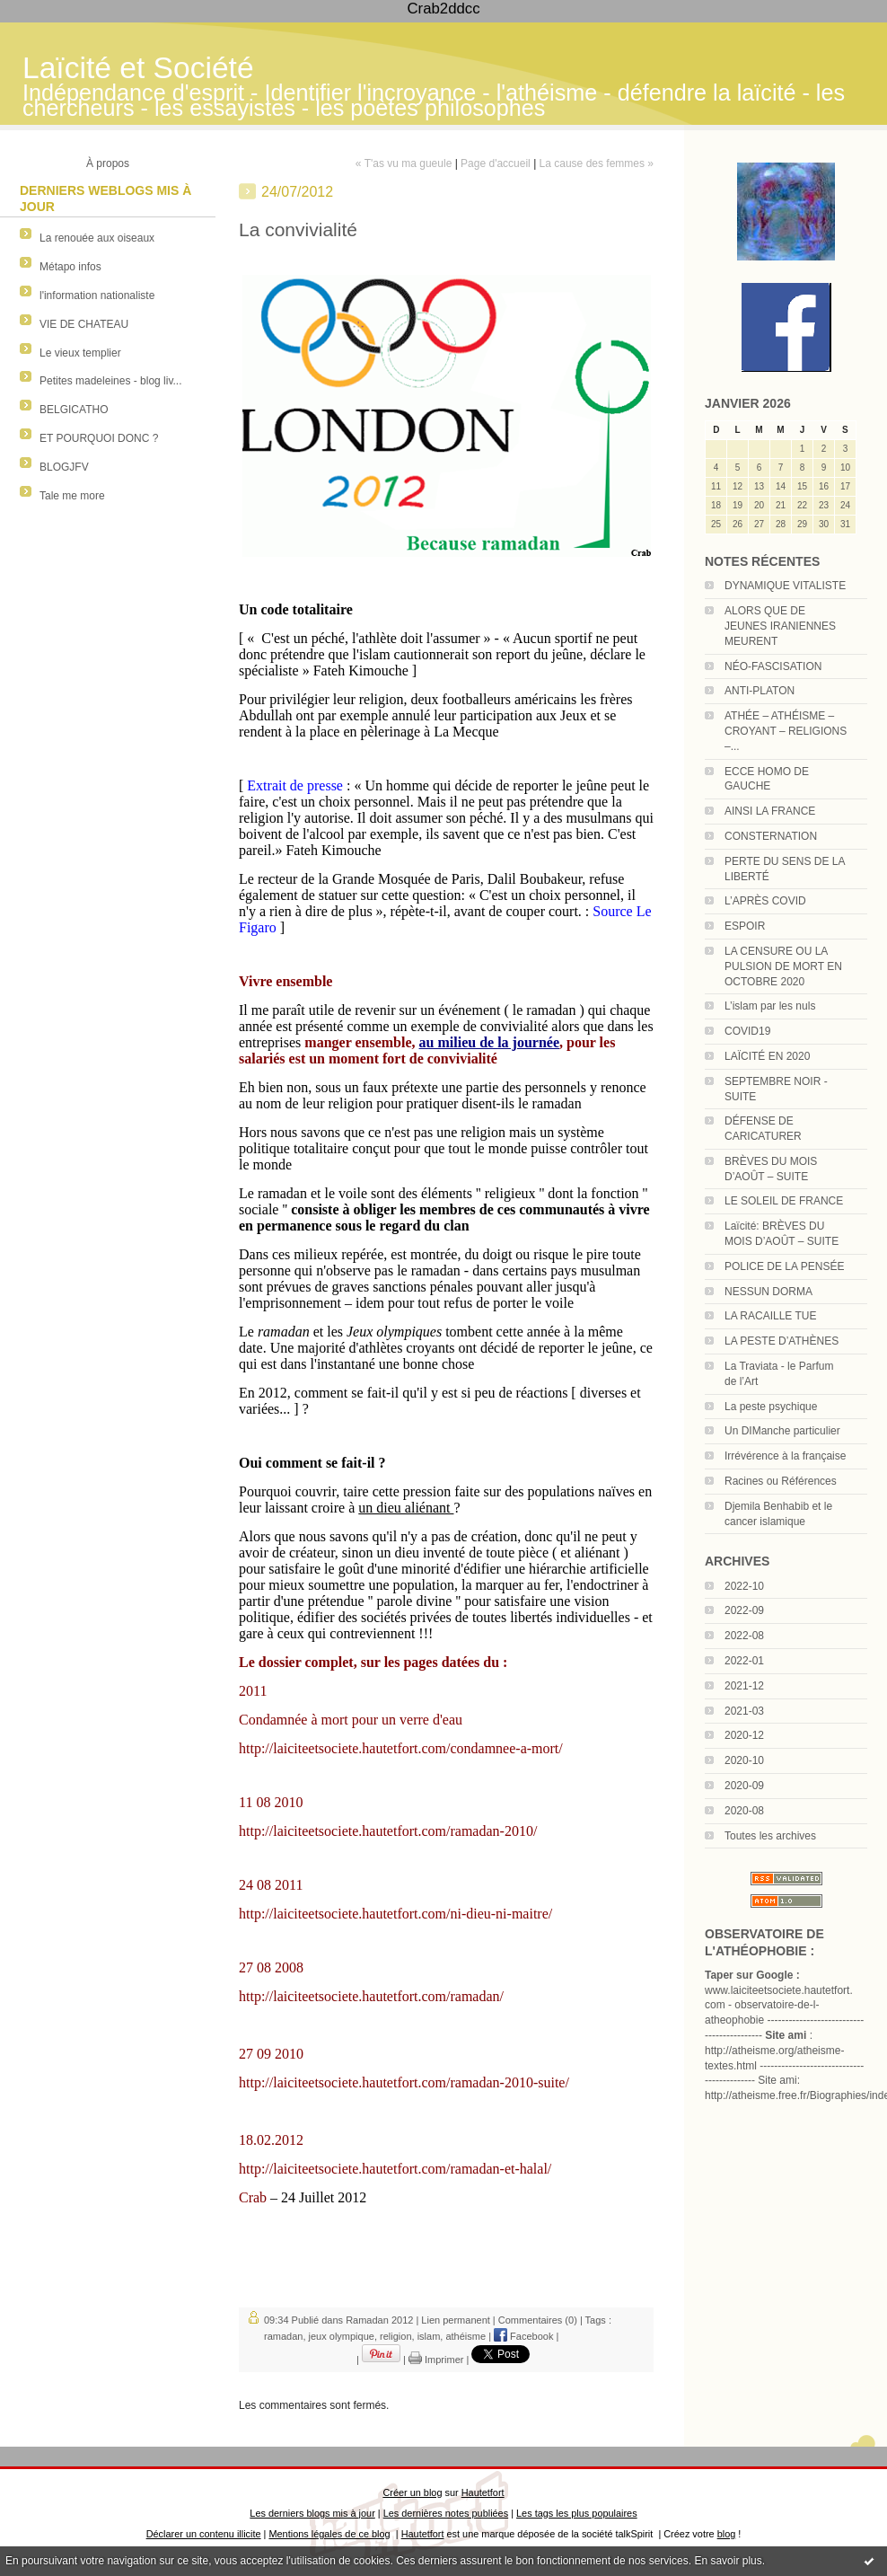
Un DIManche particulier (782, 1431)
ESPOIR (745, 926)
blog (726, 2533)
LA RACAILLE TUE (771, 1316)
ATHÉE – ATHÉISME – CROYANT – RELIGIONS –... (786, 731)
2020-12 (744, 1735)
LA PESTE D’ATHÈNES (782, 1341)
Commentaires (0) (537, 2320)
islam (429, 2336)
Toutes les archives (770, 1836)
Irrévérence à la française (785, 1456)
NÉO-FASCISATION (773, 666)
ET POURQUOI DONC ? (99, 438)
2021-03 (744, 1711)
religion (395, 2336)
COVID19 (747, 1031)
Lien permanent (455, 2320)
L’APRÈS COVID (765, 901)
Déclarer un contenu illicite (203, 2533)
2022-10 (744, 1586)
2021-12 (744, 1686)
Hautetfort (483, 2492)
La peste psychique (771, 1406)
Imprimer (435, 2359)
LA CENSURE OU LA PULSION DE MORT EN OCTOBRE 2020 (783, 966)
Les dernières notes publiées (445, 2513)
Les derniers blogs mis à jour (312, 2513)
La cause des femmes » (597, 163)
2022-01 (744, 1660)
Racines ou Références (781, 1481)
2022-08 (744, 1635)
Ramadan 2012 (379, 2320)
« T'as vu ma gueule (404, 163)
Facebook (523, 2336)
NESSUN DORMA (768, 1291)
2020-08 (744, 1810)
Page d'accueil (496, 163)
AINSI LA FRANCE (770, 811)
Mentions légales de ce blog (329, 2533)
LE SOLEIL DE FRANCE (784, 1201)
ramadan (283, 2336)
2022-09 (744, 1610)
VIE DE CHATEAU (84, 324)
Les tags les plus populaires (576, 2513)
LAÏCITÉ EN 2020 (767, 1056)
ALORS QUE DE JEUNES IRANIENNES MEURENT (780, 626)
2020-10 (744, 1760)
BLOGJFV (64, 467)
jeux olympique (341, 2336)
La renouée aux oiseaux (97, 238)
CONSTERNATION (771, 836)
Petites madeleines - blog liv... (111, 381)
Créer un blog (412, 2492)
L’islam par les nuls (770, 1006)
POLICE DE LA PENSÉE (784, 1266)
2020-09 (744, 1785)
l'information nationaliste (97, 295)
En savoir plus (727, 2560)
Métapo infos (70, 266)
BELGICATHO (74, 409)
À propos (107, 163)
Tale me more (72, 496)
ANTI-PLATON (760, 690)
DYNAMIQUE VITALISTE (785, 585)
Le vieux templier (80, 353)
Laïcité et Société (138, 67)
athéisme (465, 2336)
